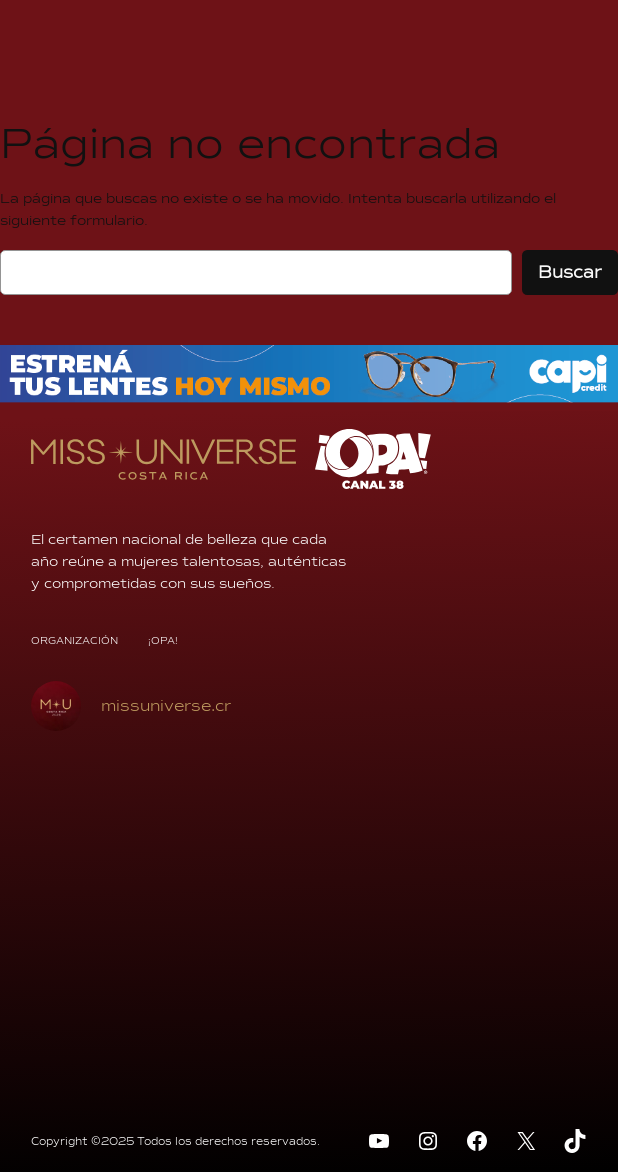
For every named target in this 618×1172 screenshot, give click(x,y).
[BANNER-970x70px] (309, 397)
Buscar (570, 272)
